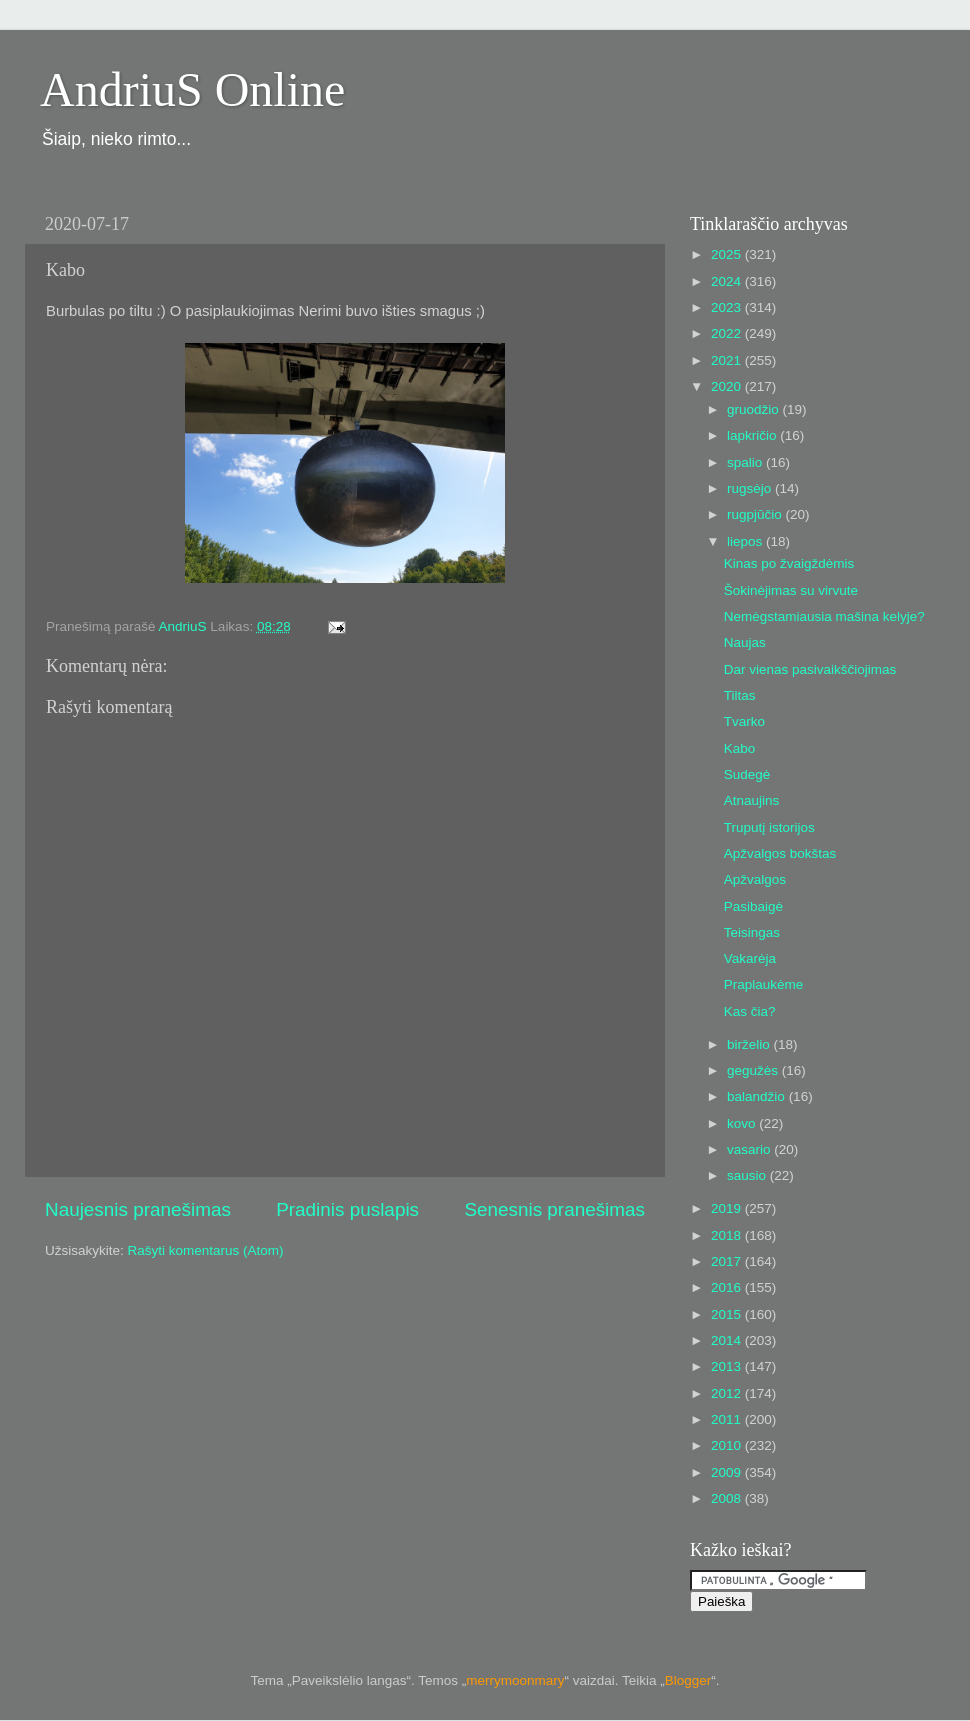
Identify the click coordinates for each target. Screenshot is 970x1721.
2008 (728, 1498)
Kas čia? (750, 1011)
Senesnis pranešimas (554, 1209)
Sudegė (747, 774)
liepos (746, 541)
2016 (728, 1287)
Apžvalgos (755, 879)
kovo (743, 1123)
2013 (728, 1366)
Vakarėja (750, 958)
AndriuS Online (192, 89)
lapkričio (753, 435)
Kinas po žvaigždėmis (789, 563)
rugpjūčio (756, 514)
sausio (748, 1175)
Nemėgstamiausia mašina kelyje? (824, 616)
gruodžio (755, 409)
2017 (728, 1261)
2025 (728, 254)
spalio (746, 462)
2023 (728, 307)
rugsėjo (751, 488)
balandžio (758, 1096)
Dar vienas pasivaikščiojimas (810, 669)
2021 (728, 360)
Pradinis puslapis (347, 1209)
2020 (728, 386)
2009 (728, 1472)
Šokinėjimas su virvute (791, 590)
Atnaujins (752, 800)
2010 (728, 1445)
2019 (728, 1208)
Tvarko (744, 721)
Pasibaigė (753, 906)
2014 (728, 1340)
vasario (750, 1149)
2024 (728, 281)
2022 (728, 333)
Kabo (740, 748)
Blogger (688, 1680)
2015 (728, 1314)
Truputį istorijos (769, 827)
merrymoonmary (515, 1680)
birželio (750, 1044)
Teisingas (752, 932)
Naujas (745, 642)
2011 (728, 1419)
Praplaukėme (764, 984)
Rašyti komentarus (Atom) (206, 1250)
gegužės (754, 1070)
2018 (728, 1235)
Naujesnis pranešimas (138, 1209)
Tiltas (740, 695)
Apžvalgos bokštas (780, 853)
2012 (728, 1393)
